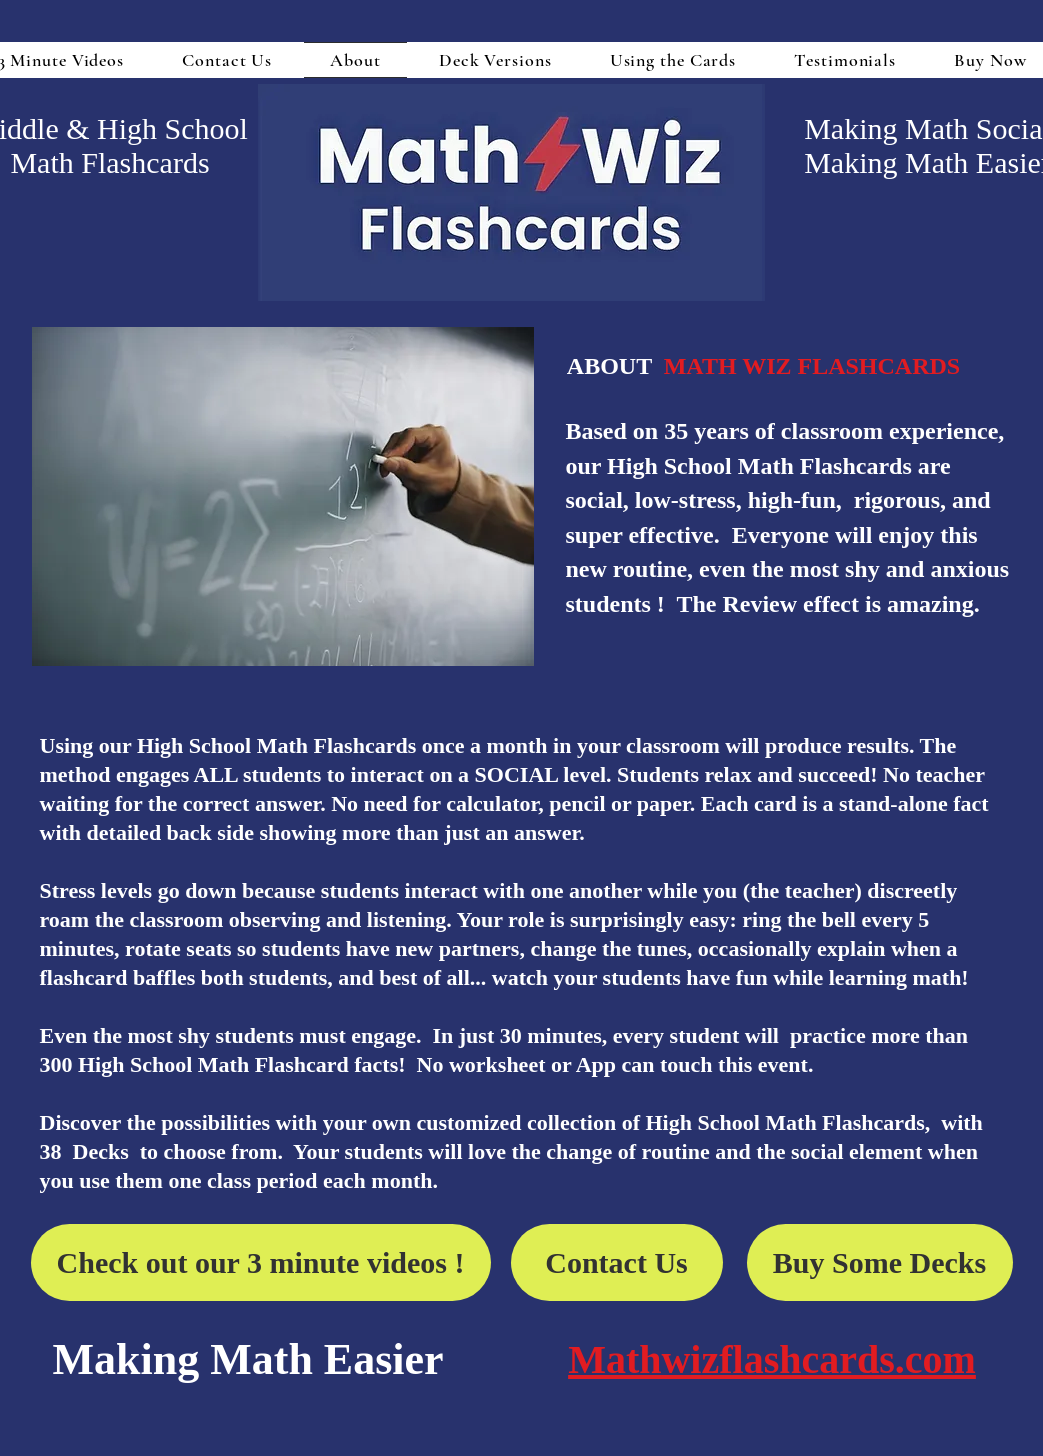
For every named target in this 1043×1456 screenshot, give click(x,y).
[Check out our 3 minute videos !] (261, 1262)
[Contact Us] (617, 1262)
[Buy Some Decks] (880, 1262)
